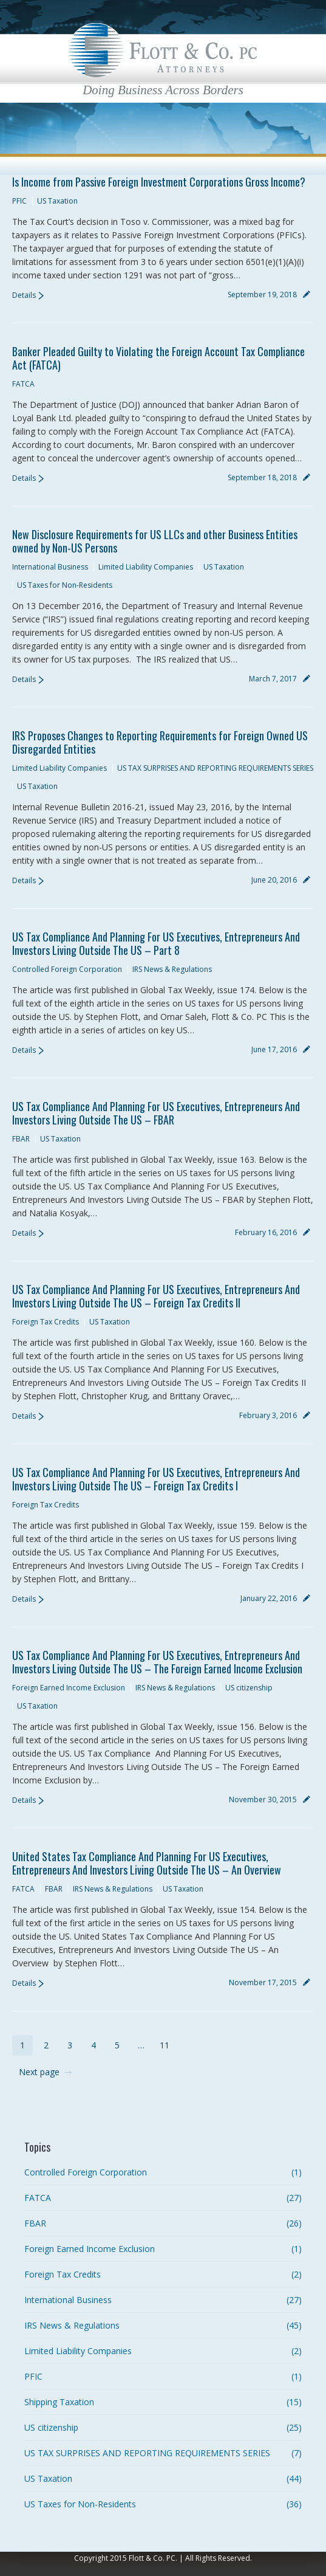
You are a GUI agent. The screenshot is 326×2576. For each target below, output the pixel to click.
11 (164, 2045)
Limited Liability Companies (145, 567)
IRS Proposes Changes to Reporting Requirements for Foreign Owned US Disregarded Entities (160, 742)
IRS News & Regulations (172, 969)
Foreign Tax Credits (45, 1322)
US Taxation (57, 201)
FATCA (23, 384)
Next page (39, 2072)
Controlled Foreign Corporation (67, 969)
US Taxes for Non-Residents (64, 585)
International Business (50, 567)
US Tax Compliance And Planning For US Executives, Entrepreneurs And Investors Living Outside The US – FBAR (156, 1113)
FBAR (21, 1139)
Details (24, 295)
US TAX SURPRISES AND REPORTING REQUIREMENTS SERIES (215, 768)
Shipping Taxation (59, 2402)
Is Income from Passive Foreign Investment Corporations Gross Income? (158, 182)
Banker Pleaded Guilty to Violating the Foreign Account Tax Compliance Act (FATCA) (158, 358)
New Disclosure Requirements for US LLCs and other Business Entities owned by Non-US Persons (154, 541)
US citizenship (249, 1687)
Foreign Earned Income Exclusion (68, 1687)
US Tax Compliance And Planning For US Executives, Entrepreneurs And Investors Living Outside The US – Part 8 (156, 943)
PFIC (19, 201)
